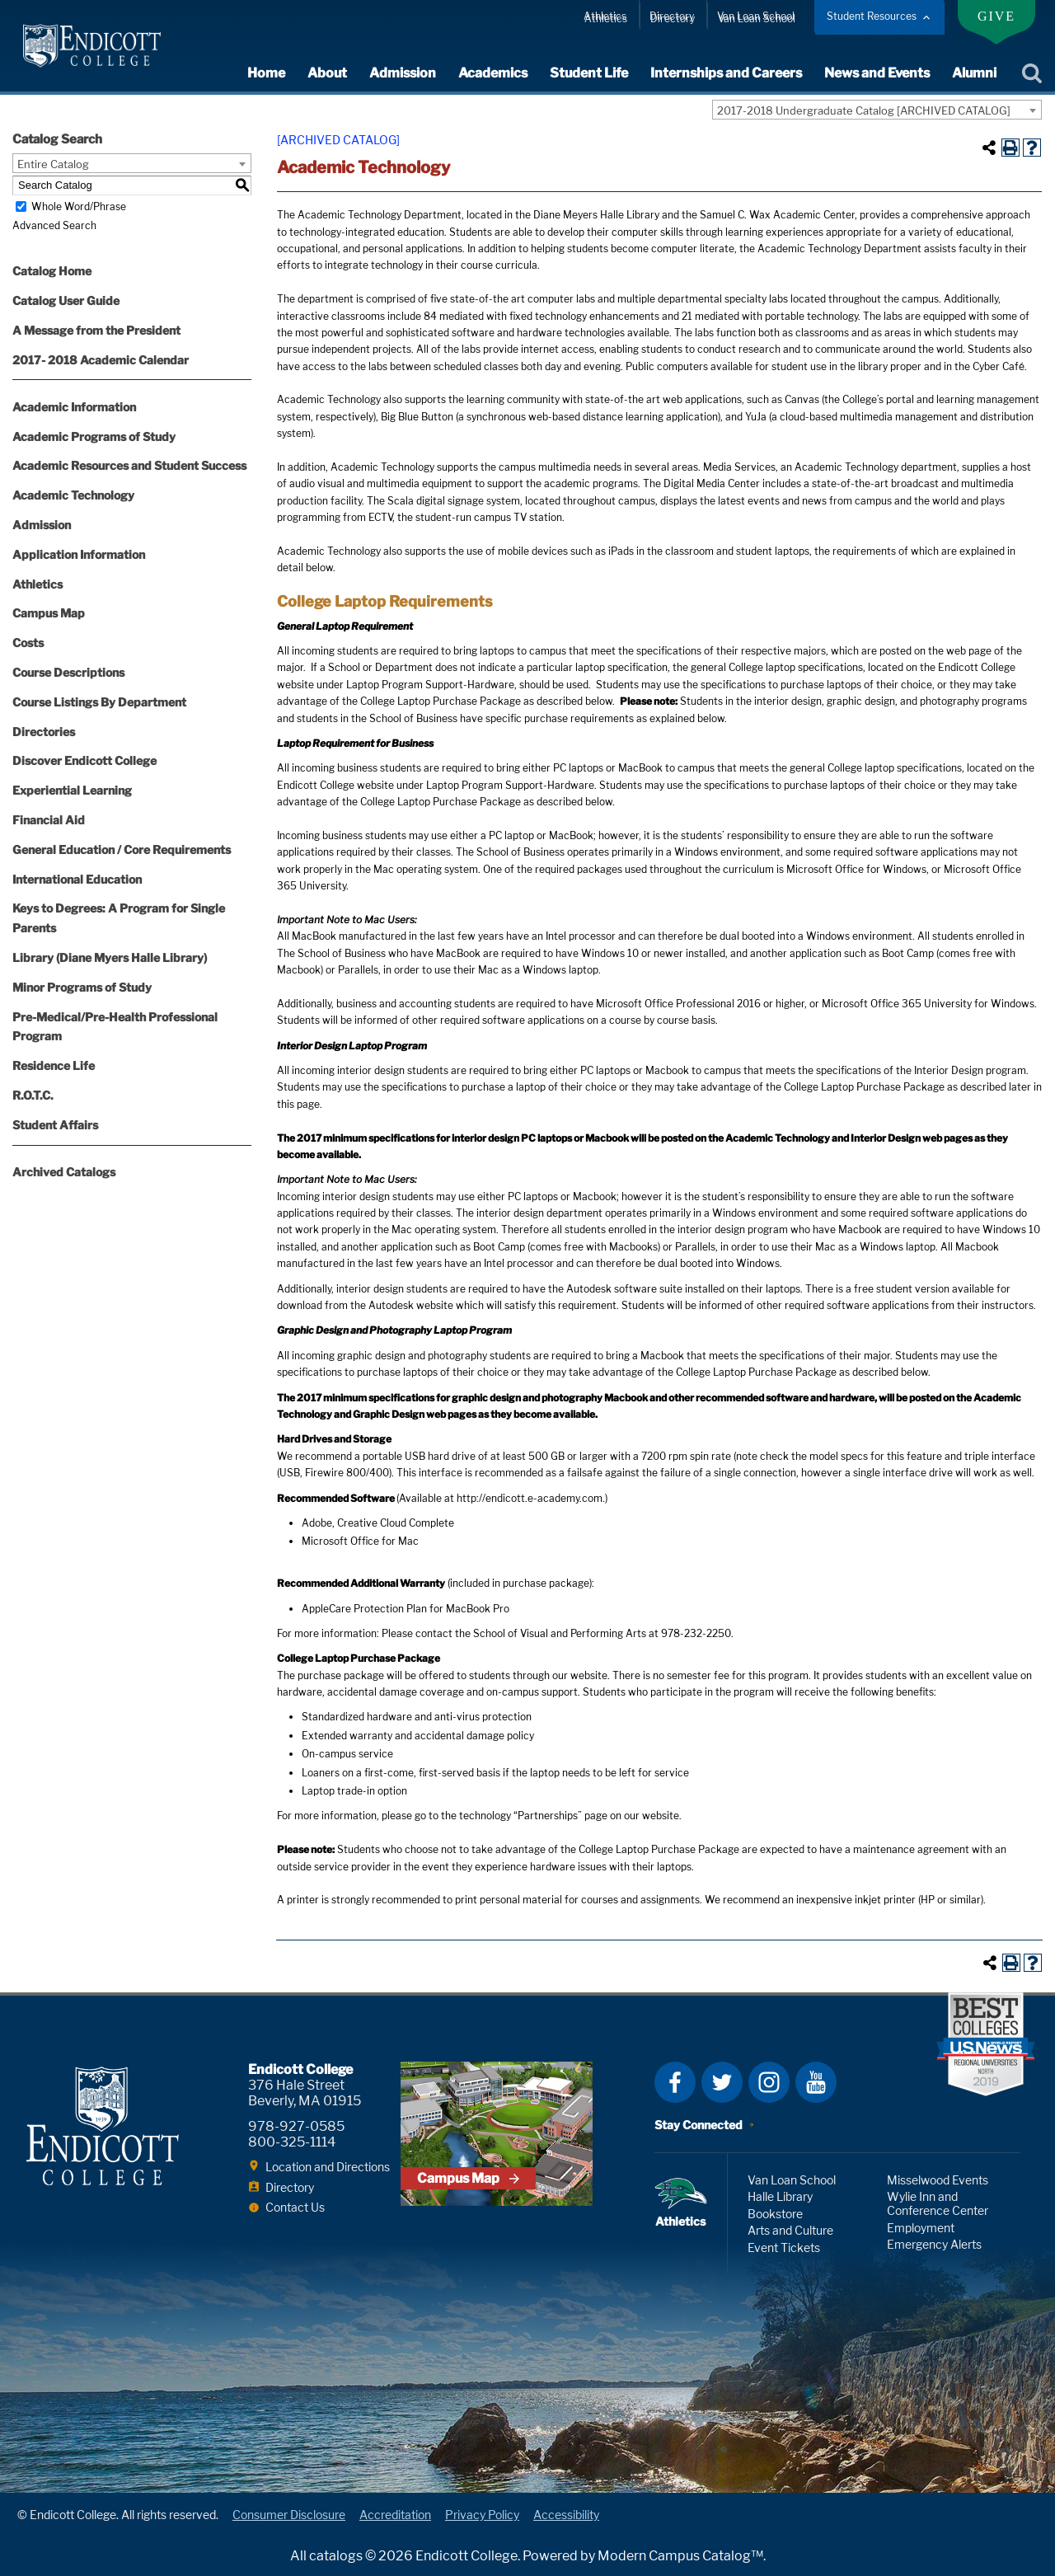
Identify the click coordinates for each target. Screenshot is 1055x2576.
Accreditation (395, 2515)
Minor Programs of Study (82, 987)
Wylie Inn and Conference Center (937, 2203)
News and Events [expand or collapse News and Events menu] (877, 73)
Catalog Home (51, 271)
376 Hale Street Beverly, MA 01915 (304, 2093)
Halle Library (780, 2196)
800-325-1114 (291, 2142)
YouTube (816, 2082)
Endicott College (92, 45)
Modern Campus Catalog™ (680, 2556)
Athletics (605, 16)
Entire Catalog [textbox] (53, 164)
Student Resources (872, 16)
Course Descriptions (68, 672)
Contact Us (295, 2207)
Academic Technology (73, 495)
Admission (41, 525)
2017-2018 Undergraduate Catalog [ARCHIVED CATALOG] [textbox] (863, 110)
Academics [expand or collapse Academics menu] (493, 73)
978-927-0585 (296, 2126)
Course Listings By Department (99, 702)
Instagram (769, 2082)
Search (1032, 73)
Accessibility (566, 2515)
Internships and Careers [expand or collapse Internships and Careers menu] (726, 73)
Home (266, 73)
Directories (43, 732)
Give (996, 16)
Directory (671, 16)
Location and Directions (327, 2167)
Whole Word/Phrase (78, 206)
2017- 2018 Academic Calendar (100, 360)
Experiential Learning (72, 790)
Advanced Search (54, 225)
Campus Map (48, 613)
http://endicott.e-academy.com (530, 1498)
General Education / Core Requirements (121, 849)
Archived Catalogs (63, 1172)
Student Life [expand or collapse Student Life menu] (589, 73)
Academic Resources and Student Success (129, 465)
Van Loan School (756, 16)
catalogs (336, 2556)
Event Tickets (784, 2248)
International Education (77, 879)
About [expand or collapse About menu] (327, 73)
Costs (28, 643)
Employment (920, 2228)
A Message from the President (96, 330)
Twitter (722, 2082)
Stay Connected (698, 2125)
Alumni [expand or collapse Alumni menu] (974, 73)
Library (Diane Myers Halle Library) (109, 957)
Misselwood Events (937, 2180)
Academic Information (74, 407)
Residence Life (53, 1065)
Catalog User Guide (66, 300)
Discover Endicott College (84, 760)
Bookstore (775, 2214)
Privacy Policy (482, 2515)
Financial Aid (48, 820)
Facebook (675, 2082)
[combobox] (877, 110)
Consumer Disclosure (288, 2515)
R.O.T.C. (33, 1095)
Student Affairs (55, 1125)
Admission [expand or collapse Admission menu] (402, 73)
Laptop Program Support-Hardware (430, 684)
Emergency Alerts (934, 2244)
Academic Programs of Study (94, 436)
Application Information (78, 554)
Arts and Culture (790, 2230)
